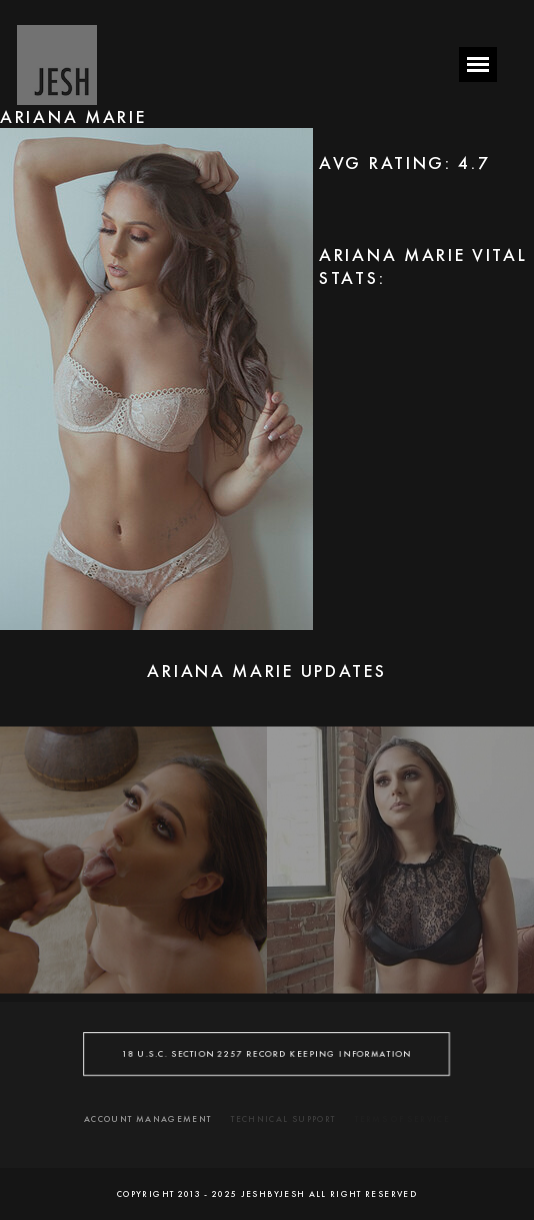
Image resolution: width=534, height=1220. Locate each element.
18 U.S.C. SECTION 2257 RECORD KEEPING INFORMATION (266, 1053)
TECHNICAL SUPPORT (283, 1119)
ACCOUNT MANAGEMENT (147, 1119)
